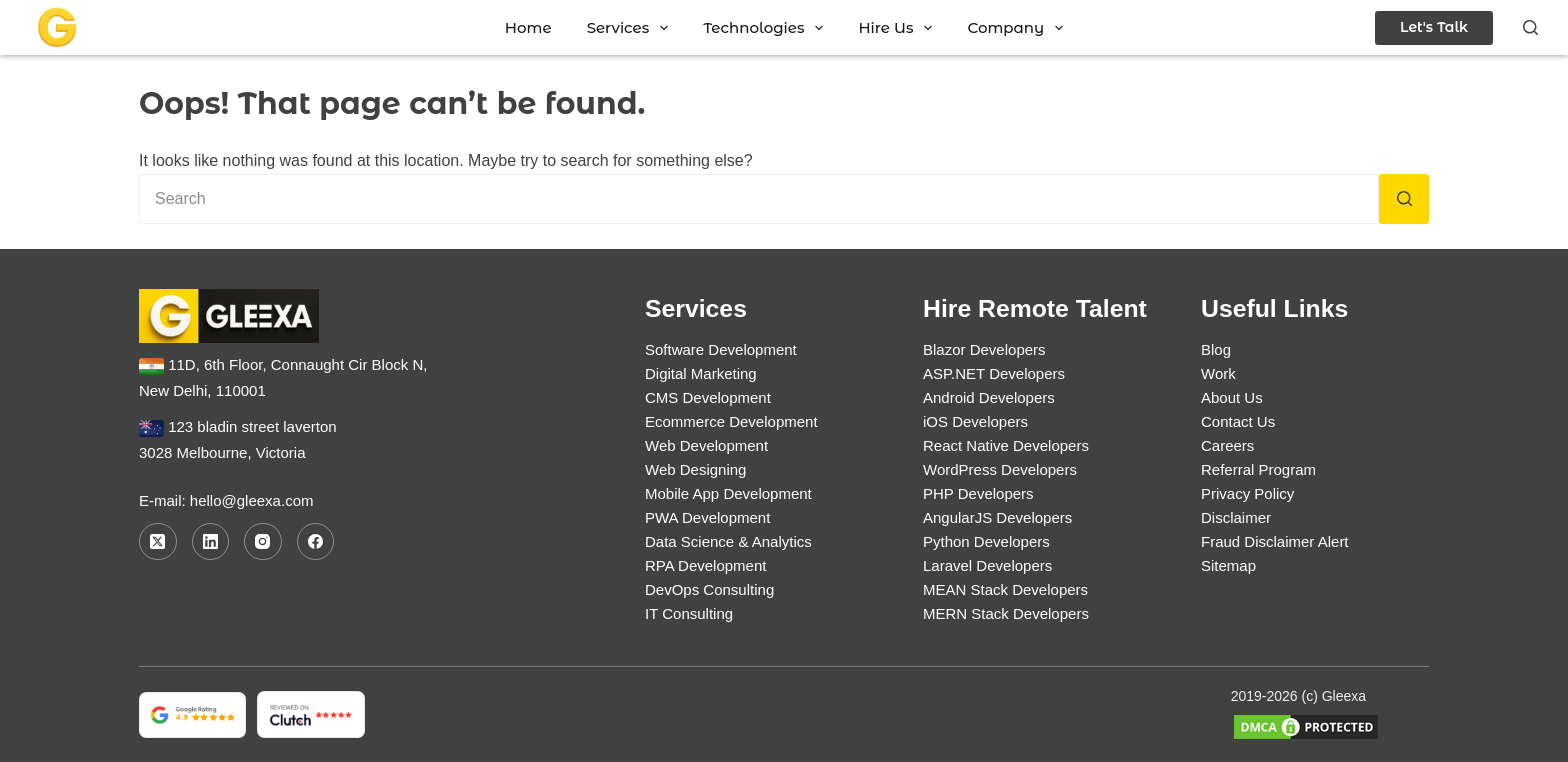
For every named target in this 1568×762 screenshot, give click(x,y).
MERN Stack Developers (1006, 613)
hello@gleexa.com (252, 500)
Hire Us (899, 27)
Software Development (721, 349)
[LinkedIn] (211, 542)
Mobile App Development (728, 493)
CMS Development (708, 397)
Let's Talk (1434, 27)
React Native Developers (1006, 445)
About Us (1232, 397)
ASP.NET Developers (994, 373)
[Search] (1530, 27)
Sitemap (1228, 565)
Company (1019, 27)
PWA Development (707, 517)
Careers (1227, 445)
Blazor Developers (984, 349)
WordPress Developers (1000, 469)
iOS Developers (975, 421)
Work (1218, 373)
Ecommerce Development (731, 421)
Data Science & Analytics (728, 541)
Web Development (706, 445)
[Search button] (1404, 199)
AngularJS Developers (997, 517)
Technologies (767, 27)
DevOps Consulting (709, 589)
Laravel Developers (987, 565)
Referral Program (1258, 469)
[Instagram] (263, 542)
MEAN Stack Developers (1005, 589)
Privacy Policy (1247, 493)
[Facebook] (316, 542)
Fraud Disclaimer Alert (1275, 541)
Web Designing (695, 469)
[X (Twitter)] (158, 542)
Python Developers (986, 541)
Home (528, 27)
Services (632, 27)
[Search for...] (759, 199)
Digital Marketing (701, 373)
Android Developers (989, 397)
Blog (1216, 349)
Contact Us (1238, 421)
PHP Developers (978, 493)
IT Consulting (689, 613)
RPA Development (705, 565)
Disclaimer (1236, 517)
